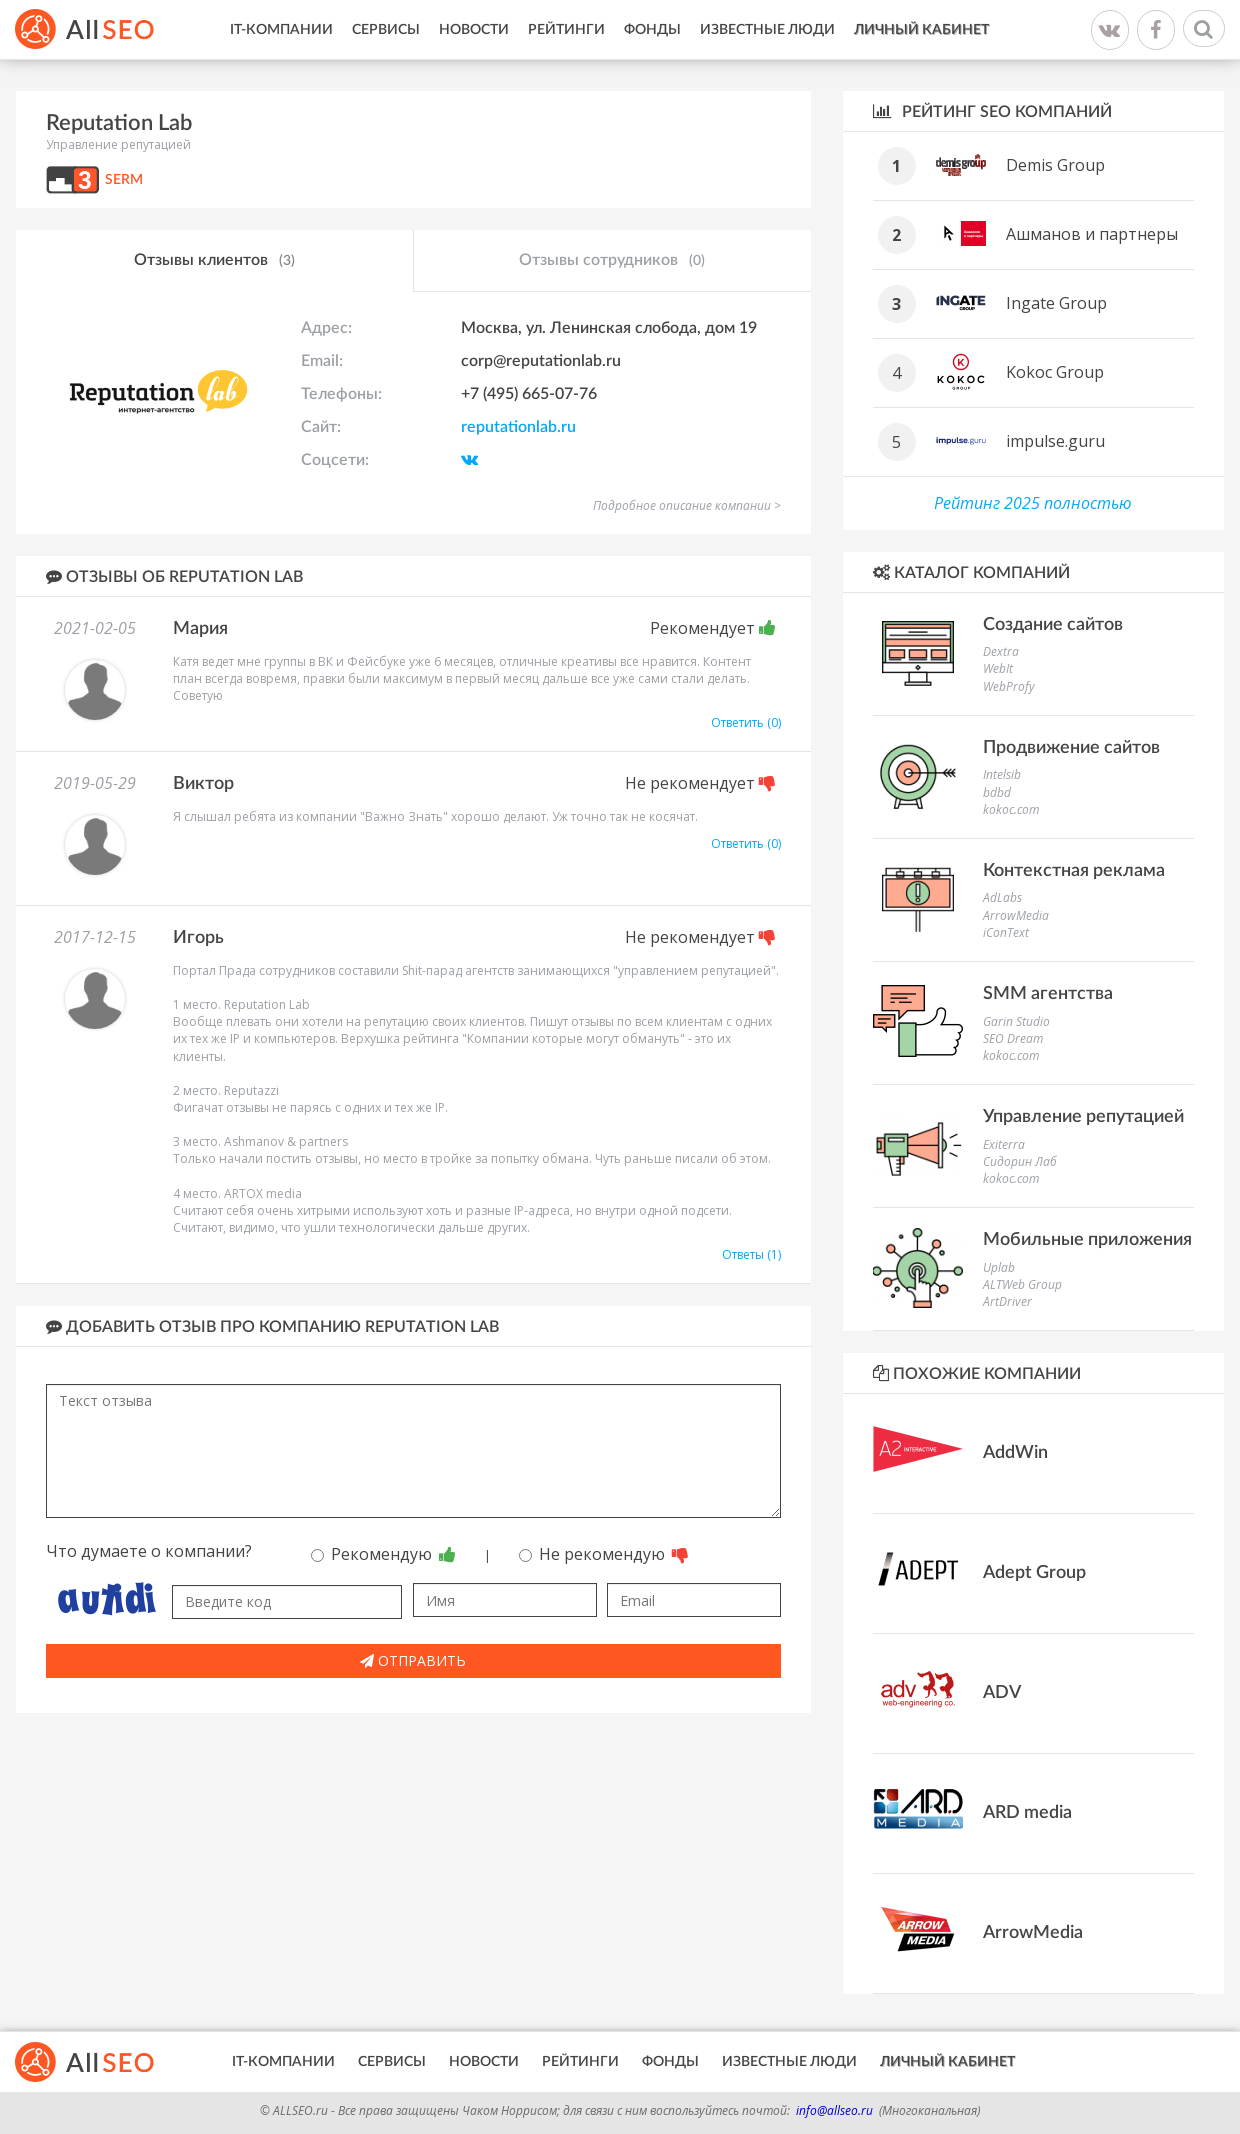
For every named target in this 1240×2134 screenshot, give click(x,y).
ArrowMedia (1016, 915)
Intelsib (1002, 774)
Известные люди (767, 30)
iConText (1006, 932)
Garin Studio (1016, 1021)
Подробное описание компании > (687, 505)
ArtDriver (1007, 1301)
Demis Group (1055, 165)
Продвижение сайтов (1071, 748)
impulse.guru (1055, 441)
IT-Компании (281, 30)
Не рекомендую (604, 1554)
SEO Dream (1013, 1038)
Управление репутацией (1083, 1117)
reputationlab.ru (518, 427)
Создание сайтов (1053, 625)
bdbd (997, 792)
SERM (124, 180)
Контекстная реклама (1074, 871)
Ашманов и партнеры (1092, 234)
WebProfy (1009, 686)
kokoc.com (1011, 809)
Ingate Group (1056, 303)
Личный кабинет (921, 30)
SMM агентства (1048, 994)
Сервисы (386, 30)
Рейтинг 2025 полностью (1033, 503)
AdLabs (1002, 897)
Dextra (1001, 651)
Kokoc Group (1055, 372)
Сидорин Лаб (1020, 1161)
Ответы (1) (751, 1254)
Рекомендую (383, 1554)
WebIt (998, 668)
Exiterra (1004, 1144)
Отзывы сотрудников (612, 261)
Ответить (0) (746, 722)
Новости (474, 30)
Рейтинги (566, 30)
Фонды (652, 30)
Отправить (413, 1660)
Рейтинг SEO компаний (992, 111)
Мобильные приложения (1087, 1240)
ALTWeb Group (1022, 1284)
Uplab (999, 1267)
